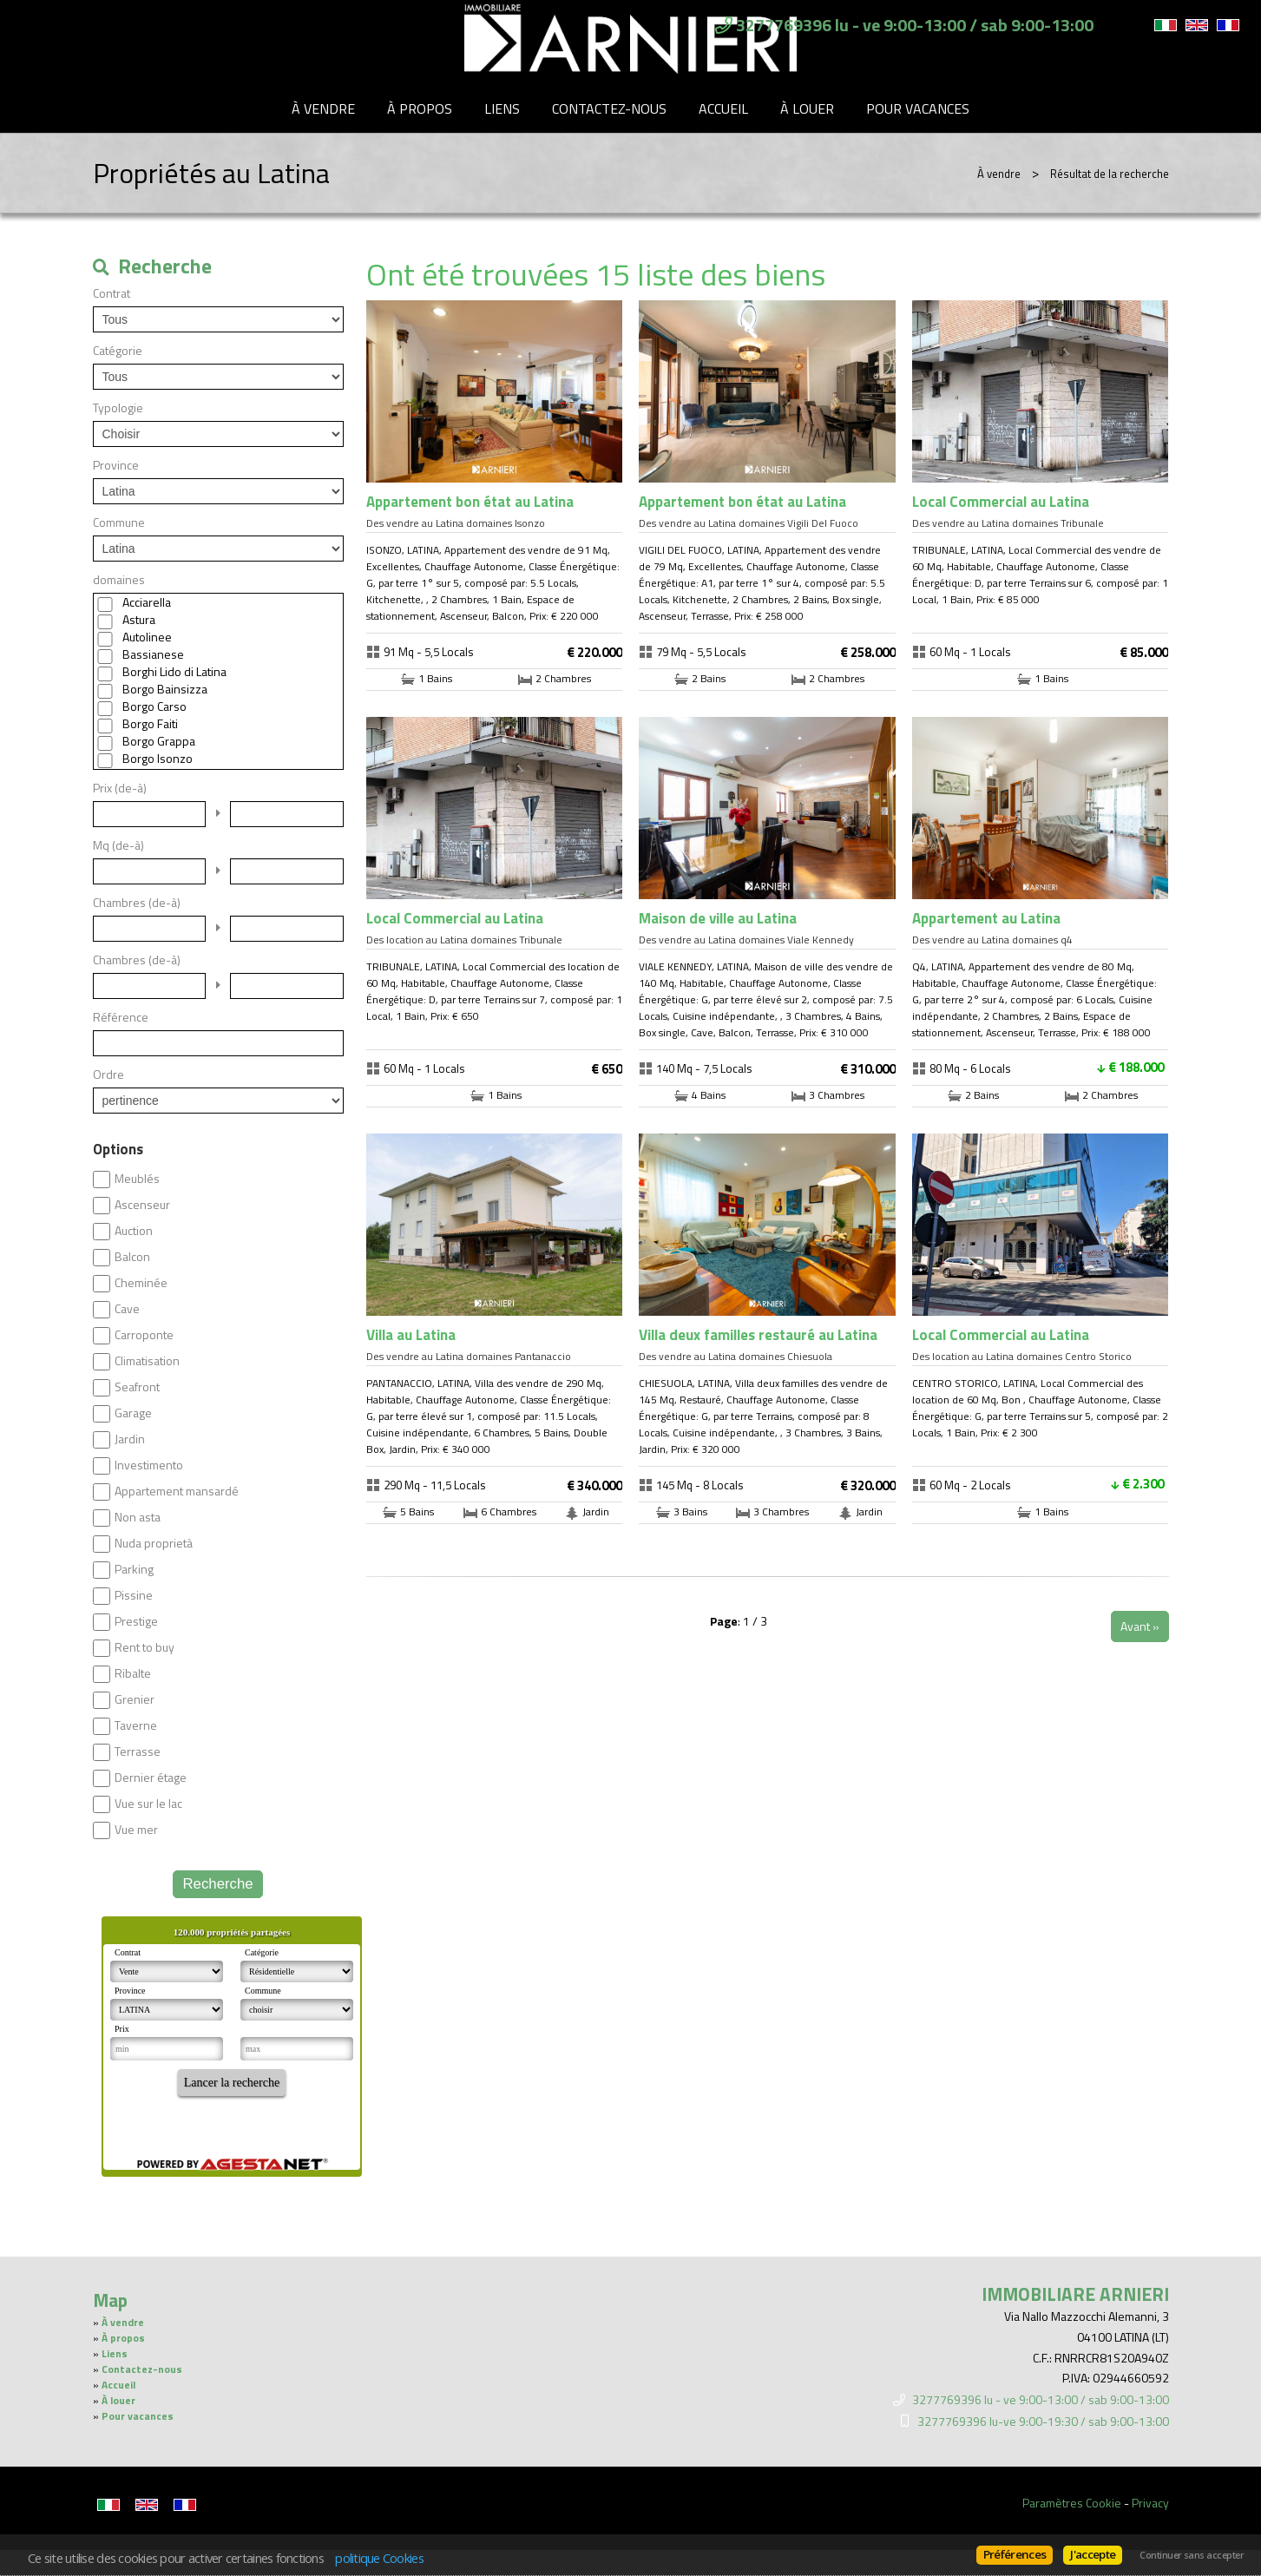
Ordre (108, 1074)
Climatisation (147, 1361)
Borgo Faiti (150, 724)
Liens (502, 108)
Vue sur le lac (148, 1803)
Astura (138, 620)
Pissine (134, 1595)
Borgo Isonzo (157, 758)
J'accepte (1092, 2554)
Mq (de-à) (118, 845)
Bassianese (153, 654)
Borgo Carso (154, 706)
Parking (134, 1569)
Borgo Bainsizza (164, 689)
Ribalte (133, 1673)
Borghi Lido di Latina (174, 672)
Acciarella (146, 602)
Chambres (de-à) (137, 902)
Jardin (130, 1439)
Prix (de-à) (120, 788)
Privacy (1150, 2503)
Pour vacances (917, 108)
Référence (120, 1017)
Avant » (1139, 1626)
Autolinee (147, 637)
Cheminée (141, 1282)
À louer (807, 108)
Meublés (137, 1178)
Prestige (136, 1621)
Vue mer (136, 1829)
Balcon (132, 1256)
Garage (133, 1413)
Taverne (136, 1725)
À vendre (323, 108)
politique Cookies (379, 2557)
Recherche (217, 1884)
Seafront (137, 1387)
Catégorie (117, 350)
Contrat (111, 293)
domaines (119, 579)
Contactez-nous (609, 108)
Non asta (138, 1517)
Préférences (1015, 2554)
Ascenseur (142, 1204)
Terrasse (138, 1751)
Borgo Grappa (158, 741)
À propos (419, 108)
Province (116, 465)
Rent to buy (144, 1647)
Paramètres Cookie (1071, 2503)
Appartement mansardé (177, 1491)
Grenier (134, 1699)
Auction (134, 1230)
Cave (127, 1309)
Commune (119, 522)
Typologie (118, 408)
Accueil (723, 108)
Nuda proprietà (154, 1543)
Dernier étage (151, 1777)
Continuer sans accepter (1191, 2555)
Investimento (149, 1465)
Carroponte (144, 1335)
